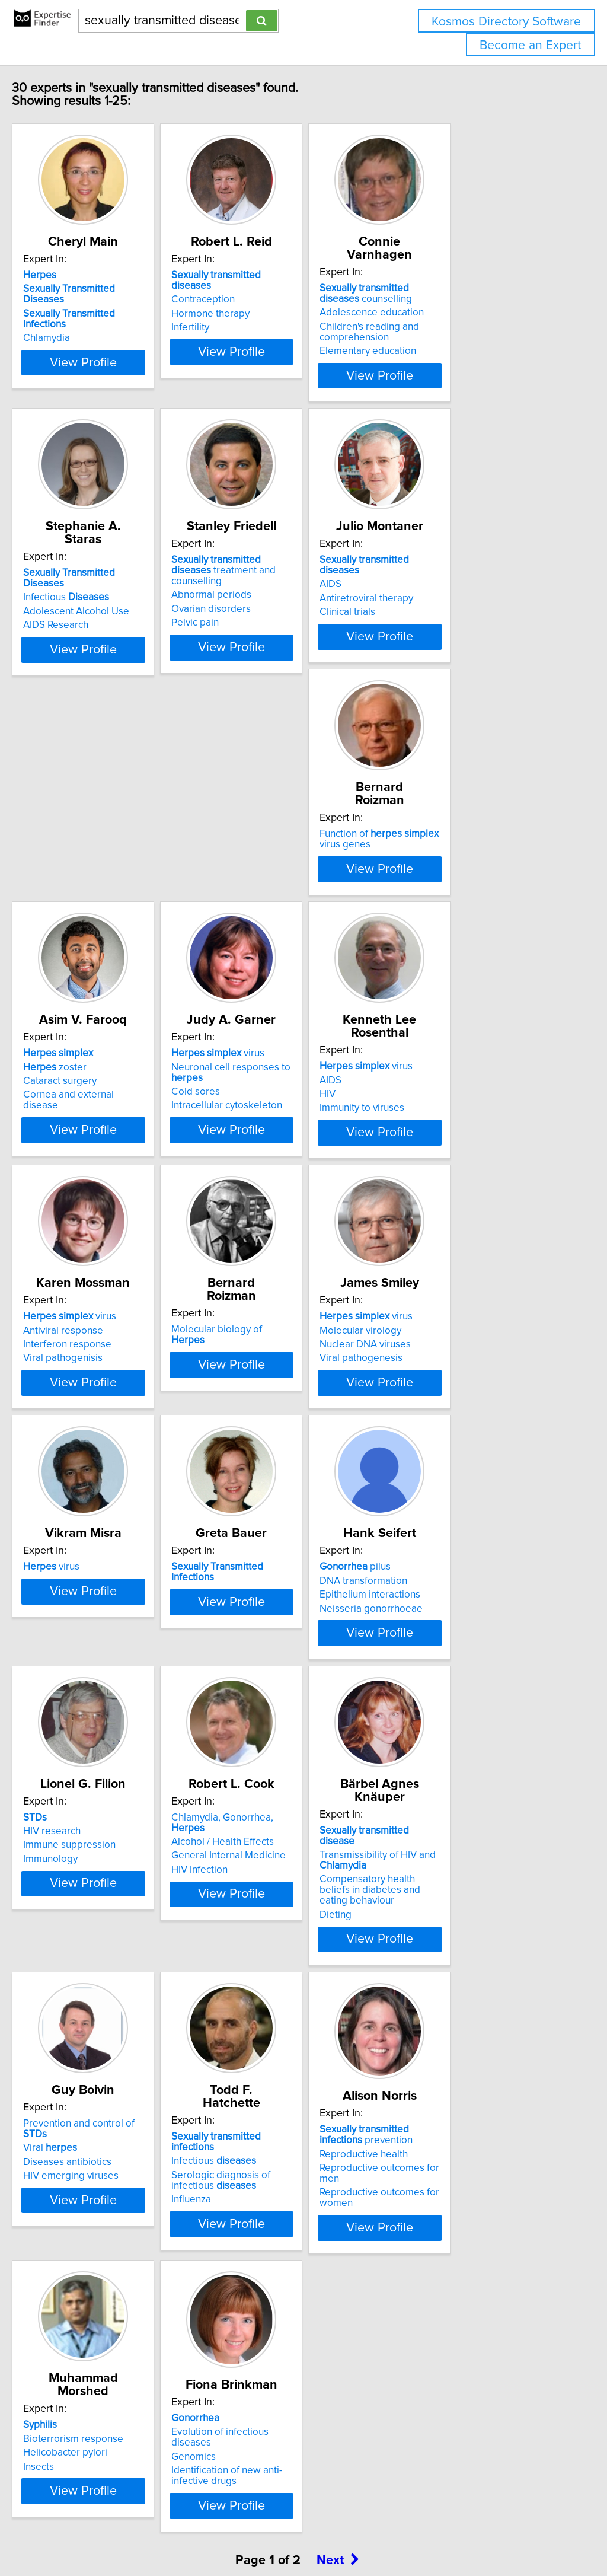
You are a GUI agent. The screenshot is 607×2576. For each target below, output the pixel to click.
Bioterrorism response (276, 2340)
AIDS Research (80, 621)
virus (450, 870)
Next (338, 2475)
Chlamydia (71, 329)
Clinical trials (431, 621)
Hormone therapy (265, 316)
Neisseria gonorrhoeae (99, 1785)
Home (375, 2533)
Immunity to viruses (90, 1203)
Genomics (426, 2360)
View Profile (123, 375)
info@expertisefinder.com (308, 2533)
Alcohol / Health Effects (455, 1757)
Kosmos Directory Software (506, 21)
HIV (56, 1189)
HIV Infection (432, 1785)
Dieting (64, 2098)
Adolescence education (456, 312)
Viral (253, 2048)
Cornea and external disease (290, 912)
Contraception (257, 302)
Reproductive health (92, 2357)
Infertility (245, 329)
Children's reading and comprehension (453, 332)
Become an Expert (530, 45)
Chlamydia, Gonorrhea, (472, 1744)
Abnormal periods (266, 603)
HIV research (254, 1757)
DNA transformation (92, 1757)
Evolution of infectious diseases (473, 2346)
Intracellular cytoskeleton (459, 922)
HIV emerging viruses (273, 2076)
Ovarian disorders (265, 618)
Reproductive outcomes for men (119, 2370)
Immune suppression (272, 1772)
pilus (83, 1744)
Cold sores (428, 909)
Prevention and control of (294, 2035)
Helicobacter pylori (268, 2354)
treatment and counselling (291, 584)
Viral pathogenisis (265, 1203)
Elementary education (452, 351)
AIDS (415, 593)
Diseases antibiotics (270, 2063)
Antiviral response (266, 1175)
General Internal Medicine (461, 1772)
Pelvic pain (249, 631)
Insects (241, 2368)
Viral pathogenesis (89, 1494)
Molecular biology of (467, 1161)
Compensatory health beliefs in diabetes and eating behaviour (117, 2079)
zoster (257, 884)
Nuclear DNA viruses (93, 1480)
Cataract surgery (262, 898)
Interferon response (270, 1189)
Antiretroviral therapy (450, 607)
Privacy (407, 2533)
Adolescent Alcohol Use (101, 607)
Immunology (253, 1785)
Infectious (91, 593)
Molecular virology (89, 1466)
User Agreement (459, 2533)
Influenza (423, 2087)
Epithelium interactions (98, 1772)
